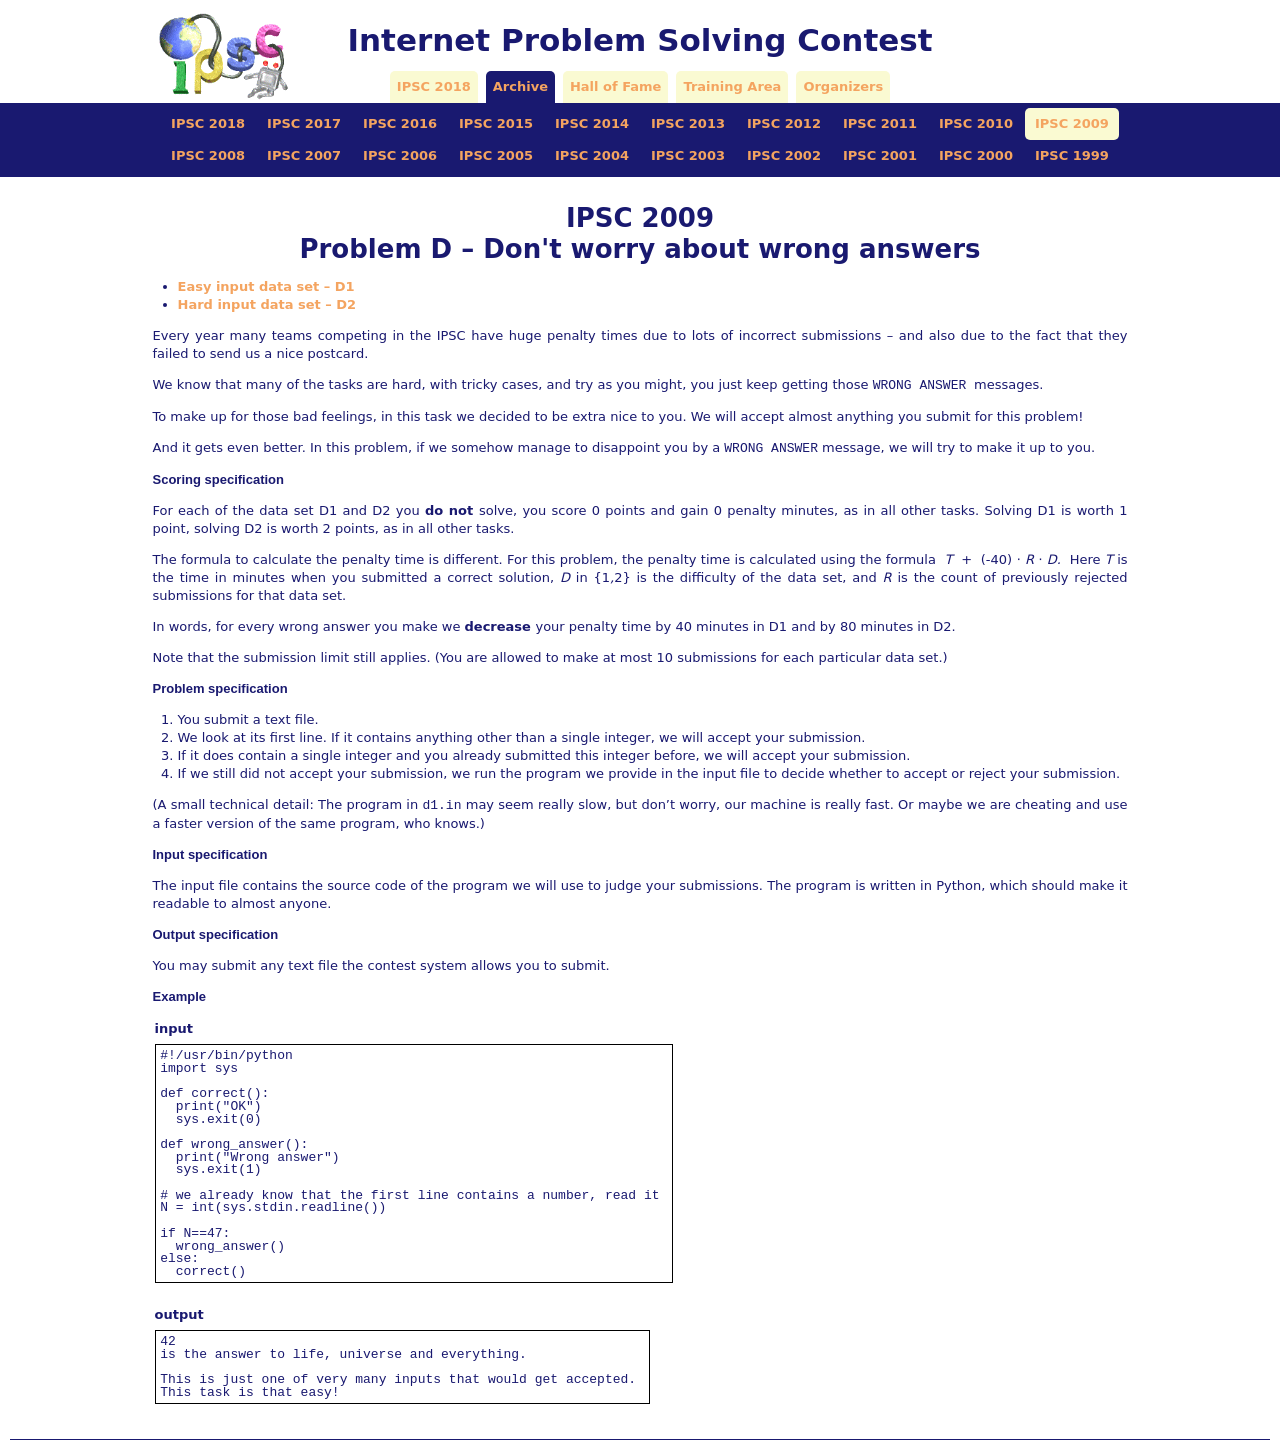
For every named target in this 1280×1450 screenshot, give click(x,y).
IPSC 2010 (976, 123)
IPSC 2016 (400, 123)
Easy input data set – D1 (266, 286)
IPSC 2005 (496, 155)
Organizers (843, 86)
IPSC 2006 (400, 155)
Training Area (732, 86)
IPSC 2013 (688, 123)
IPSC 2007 (304, 155)
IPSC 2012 (784, 123)
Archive (520, 86)
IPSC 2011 (880, 123)
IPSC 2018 (434, 86)
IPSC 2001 (880, 155)
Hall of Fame (615, 86)
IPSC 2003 (688, 155)
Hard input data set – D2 (267, 304)
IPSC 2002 (784, 155)
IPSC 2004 (592, 155)
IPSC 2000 (976, 155)
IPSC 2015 (496, 123)
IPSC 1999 (1072, 155)
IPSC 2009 (1072, 123)
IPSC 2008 (208, 155)
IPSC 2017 (304, 123)
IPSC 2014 (592, 123)
